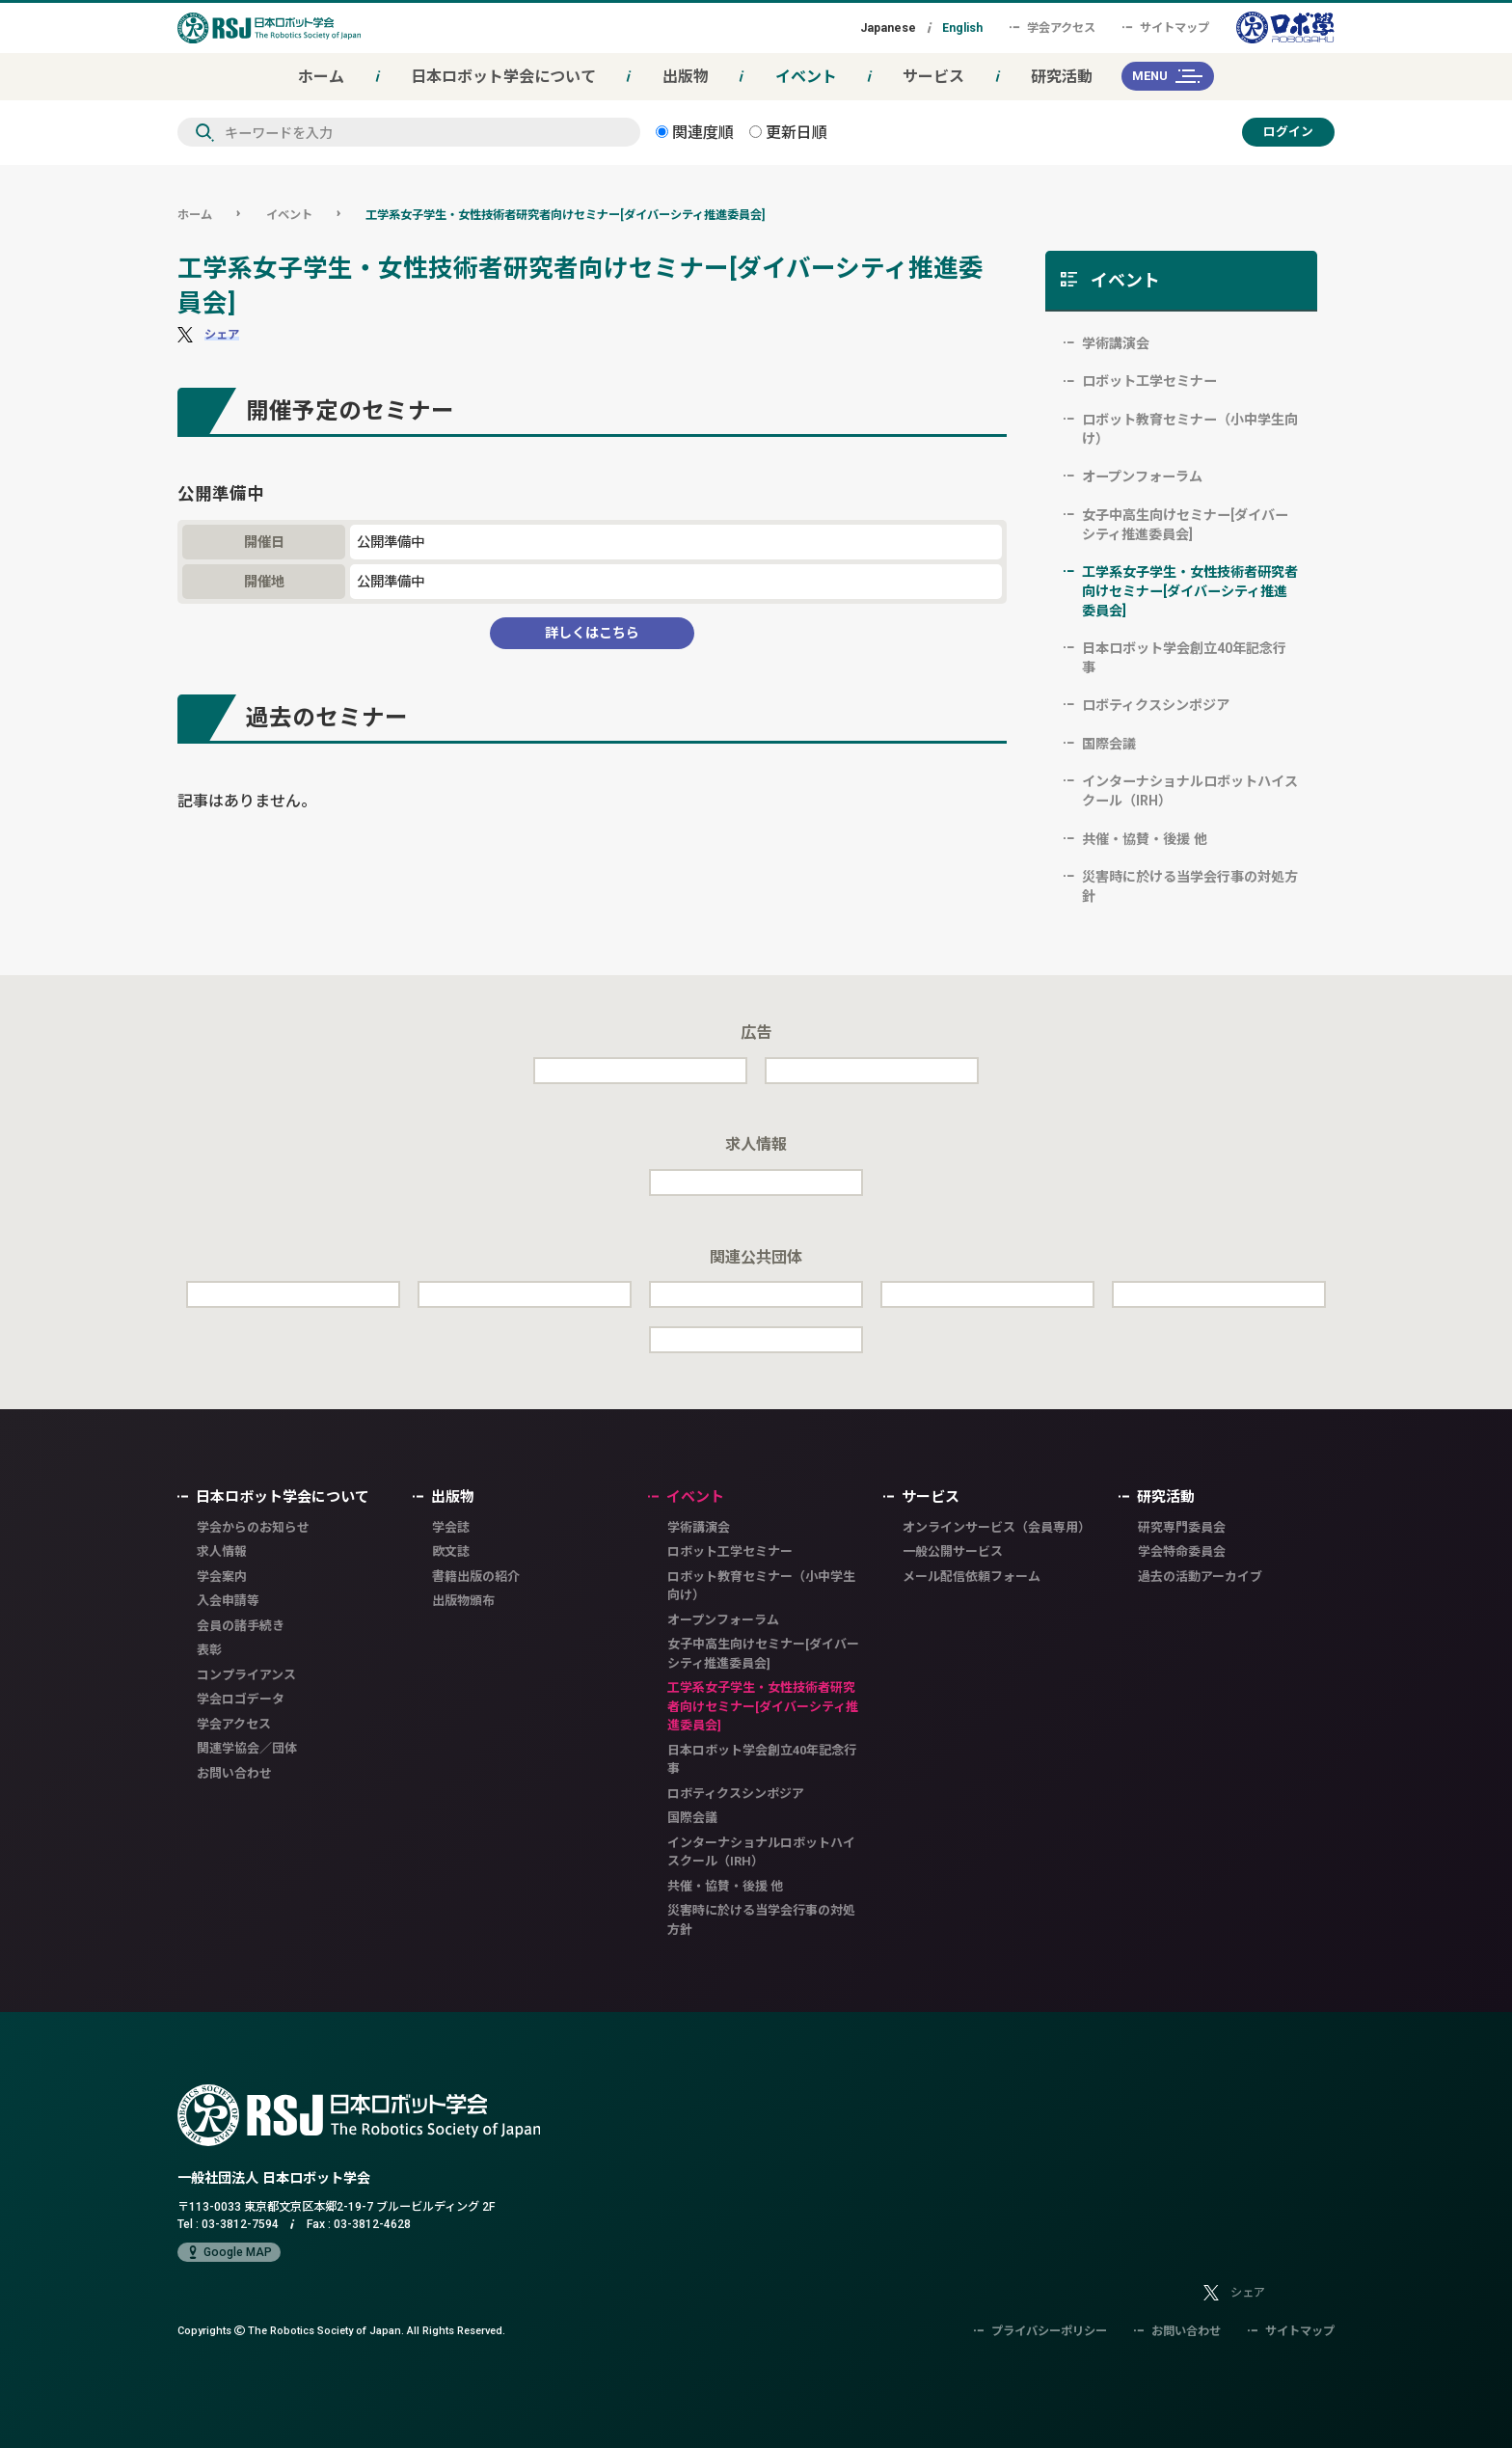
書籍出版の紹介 (476, 1576)
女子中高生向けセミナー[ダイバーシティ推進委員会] (1185, 524)
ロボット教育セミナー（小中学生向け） (1190, 429)
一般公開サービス (953, 1551)
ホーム (321, 76)
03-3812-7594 (240, 2223)
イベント (806, 76)
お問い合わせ (234, 1773)
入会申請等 (228, 1600)
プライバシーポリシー (1040, 2331)
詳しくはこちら (592, 632)
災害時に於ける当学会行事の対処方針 (1190, 886)
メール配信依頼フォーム (971, 1576)
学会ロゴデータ (240, 1699)
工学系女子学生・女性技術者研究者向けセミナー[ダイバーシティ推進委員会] (565, 214)
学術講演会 (1115, 343)
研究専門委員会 (1182, 1527)
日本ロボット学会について (503, 76)
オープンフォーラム (1142, 476)
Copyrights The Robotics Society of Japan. (341, 2330)
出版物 (685, 76)
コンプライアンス (246, 1675)
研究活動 (1062, 76)
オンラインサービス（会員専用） (997, 1527)
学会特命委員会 (1182, 1551)
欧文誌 (451, 1551)
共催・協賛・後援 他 (1144, 839)
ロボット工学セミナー (1149, 381)
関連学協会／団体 (247, 1748)
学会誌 (451, 1527)
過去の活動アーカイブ (1200, 1576)
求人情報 (222, 1551)
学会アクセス (1052, 27)
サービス (933, 76)
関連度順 (695, 132)
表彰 (209, 1650)
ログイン (1288, 131)
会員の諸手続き (240, 1625)
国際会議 (1109, 743)
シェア (221, 334)
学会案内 (222, 1576)
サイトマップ (1165, 27)
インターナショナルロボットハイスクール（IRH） (1190, 791)
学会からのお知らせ (253, 1527)
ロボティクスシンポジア (1155, 705)
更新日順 (788, 132)
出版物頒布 (463, 1600)
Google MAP (229, 2252)
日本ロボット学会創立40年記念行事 (1184, 657)
